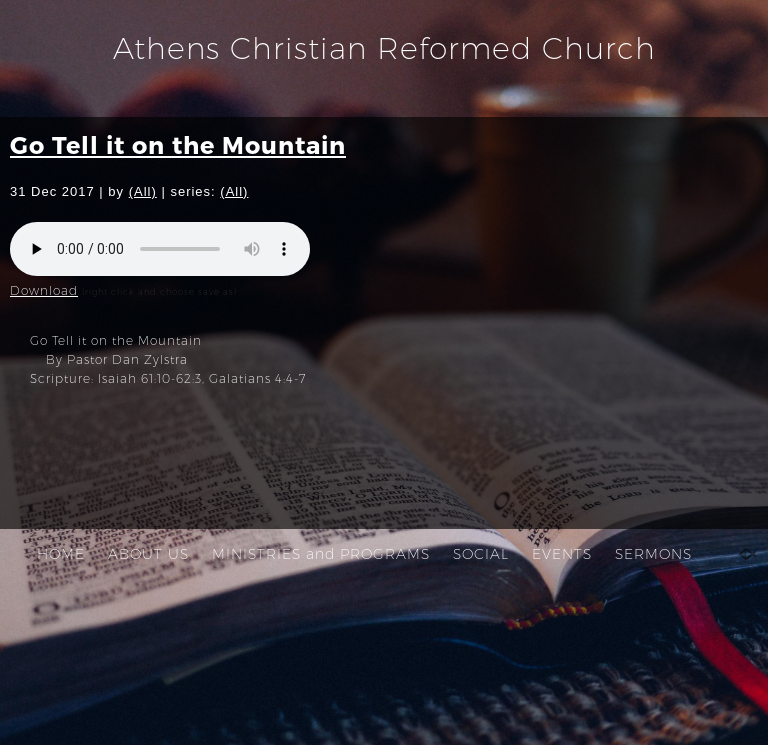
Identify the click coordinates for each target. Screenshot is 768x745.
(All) (143, 191)
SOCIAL (481, 554)
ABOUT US (148, 554)
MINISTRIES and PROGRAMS (321, 554)
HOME (61, 554)
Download (44, 290)
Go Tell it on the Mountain (178, 144)
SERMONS (653, 554)
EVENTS (562, 554)
